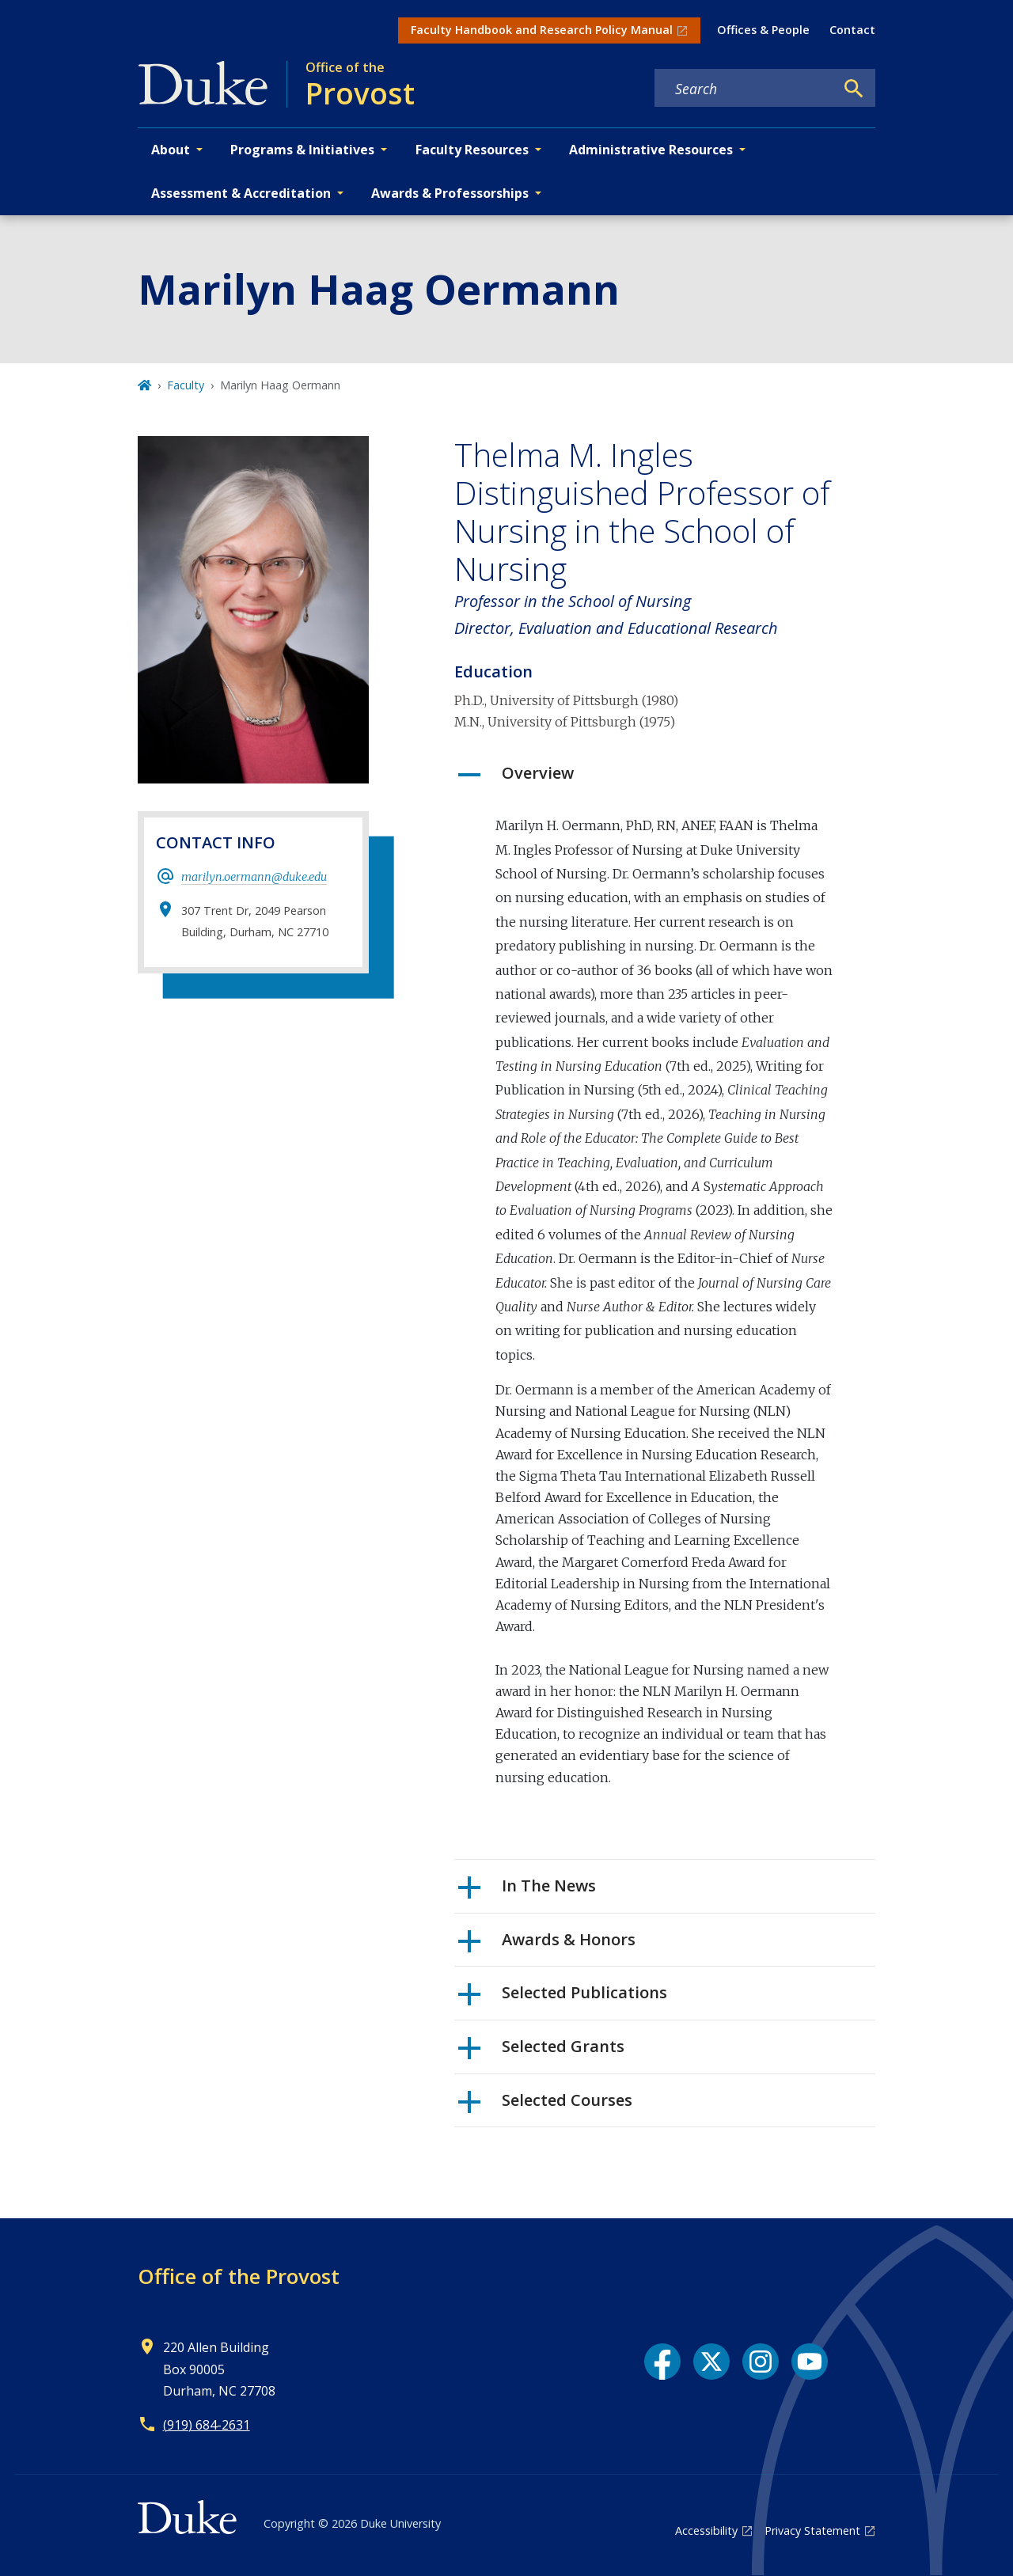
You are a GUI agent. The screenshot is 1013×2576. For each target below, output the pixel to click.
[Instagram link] (760, 2361)
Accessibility (706, 2530)
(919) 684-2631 (206, 2425)
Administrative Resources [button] (651, 149)
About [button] (170, 149)
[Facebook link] (662, 2361)
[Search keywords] (744, 88)
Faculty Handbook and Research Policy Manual (542, 29)
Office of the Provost (239, 2276)
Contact (852, 29)
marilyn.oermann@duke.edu (254, 877)
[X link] (711, 2361)
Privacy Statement (812, 2530)
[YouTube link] (809, 2361)
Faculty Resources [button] (472, 149)
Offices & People (763, 29)
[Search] (854, 88)
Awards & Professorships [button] (450, 193)
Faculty (185, 385)
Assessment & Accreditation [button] (241, 193)
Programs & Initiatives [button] (302, 149)
